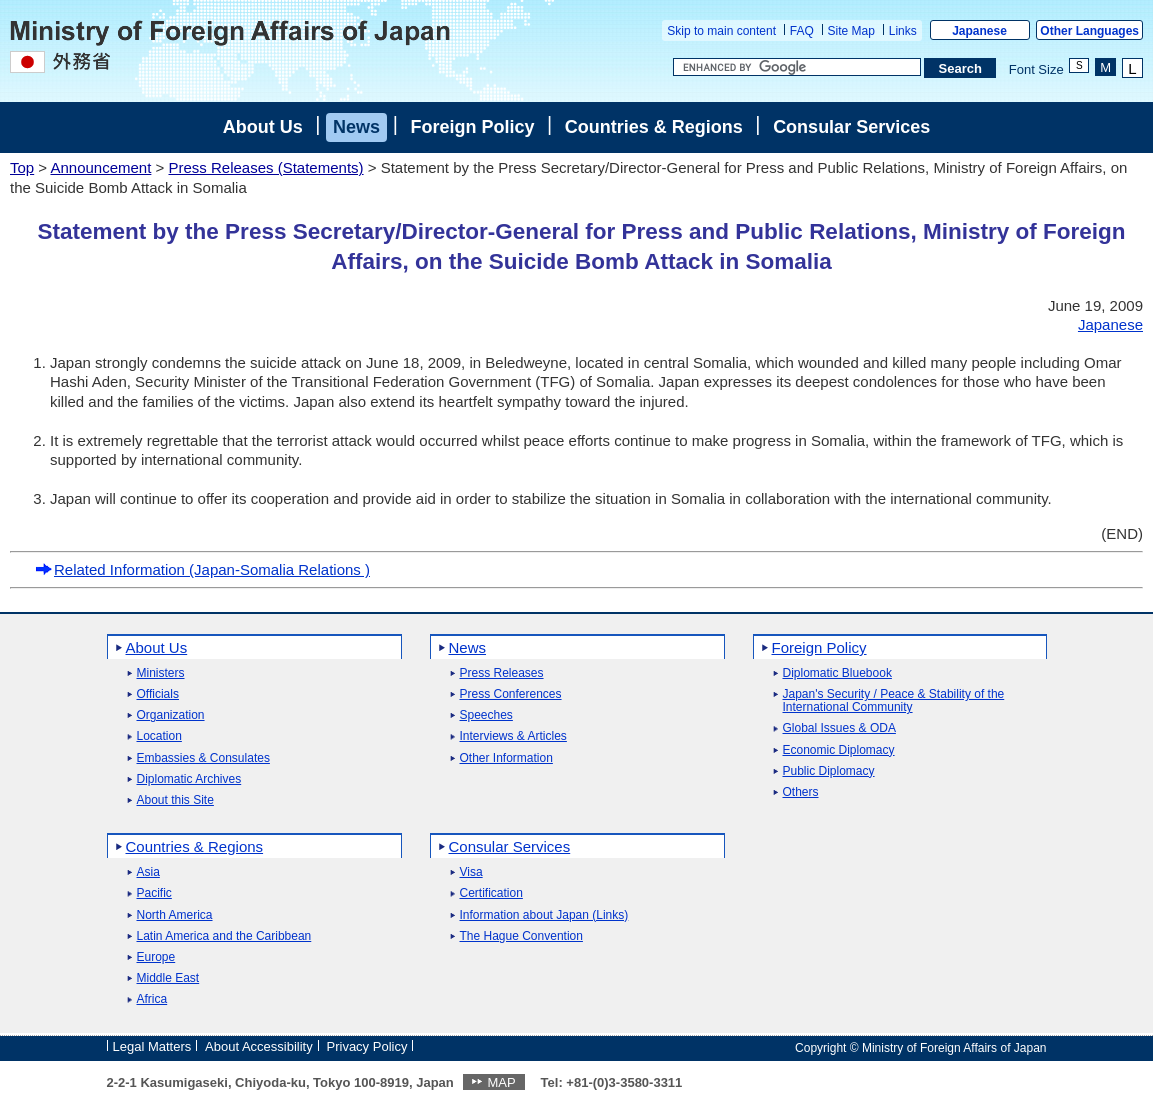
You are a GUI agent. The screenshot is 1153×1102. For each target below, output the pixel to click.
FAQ (802, 31)
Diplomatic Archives (189, 779)
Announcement (100, 167)
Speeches (486, 715)
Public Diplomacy (829, 771)
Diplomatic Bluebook (837, 673)
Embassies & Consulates (203, 758)
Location (159, 736)
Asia (148, 872)
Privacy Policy (367, 1046)
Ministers (161, 673)
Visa (471, 872)
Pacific (154, 893)
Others (801, 792)
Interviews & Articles (513, 736)
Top (22, 167)
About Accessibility (259, 1046)
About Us (263, 127)
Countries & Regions (654, 127)
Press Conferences (511, 694)
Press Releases (502, 673)
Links (903, 31)
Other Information (506, 758)
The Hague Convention (521, 936)
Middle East (168, 978)
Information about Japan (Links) (544, 915)
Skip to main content (721, 31)
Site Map (851, 31)
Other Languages (1089, 31)
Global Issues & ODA (839, 728)
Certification (491, 893)
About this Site (175, 800)
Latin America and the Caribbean (224, 936)
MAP (501, 1082)
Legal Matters (152, 1046)
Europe (156, 957)
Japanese (979, 31)
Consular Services (851, 127)
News (356, 127)
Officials (158, 694)
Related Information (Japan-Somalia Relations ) (202, 569)
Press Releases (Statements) (265, 167)
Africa (152, 999)
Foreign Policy (472, 127)
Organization (171, 715)
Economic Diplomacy (839, 750)
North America (175, 915)
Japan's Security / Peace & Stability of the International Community (894, 701)
